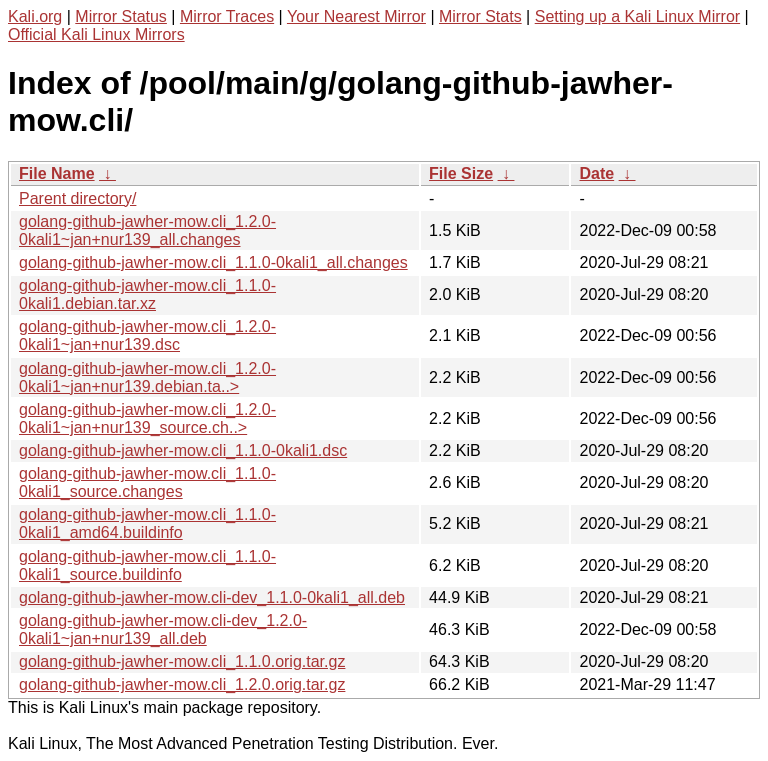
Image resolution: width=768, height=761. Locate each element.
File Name (57, 173)
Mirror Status (121, 16)
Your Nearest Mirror (356, 16)
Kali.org (35, 16)
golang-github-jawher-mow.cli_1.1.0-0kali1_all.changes (213, 262)
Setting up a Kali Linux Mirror (637, 16)
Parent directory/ (77, 198)
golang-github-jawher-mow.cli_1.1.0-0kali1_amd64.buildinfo (147, 523)
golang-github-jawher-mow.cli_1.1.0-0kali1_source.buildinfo (147, 565)
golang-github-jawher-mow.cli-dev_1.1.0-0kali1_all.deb (212, 597)
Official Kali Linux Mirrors (96, 34)
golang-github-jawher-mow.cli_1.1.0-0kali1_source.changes (147, 482)
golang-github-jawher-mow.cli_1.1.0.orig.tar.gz (182, 661)
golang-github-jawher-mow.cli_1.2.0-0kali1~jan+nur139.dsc (147, 335)
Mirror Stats (480, 16)
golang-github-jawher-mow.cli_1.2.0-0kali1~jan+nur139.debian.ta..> (147, 377)
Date (596, 173)
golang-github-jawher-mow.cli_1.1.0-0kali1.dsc (183, 450)
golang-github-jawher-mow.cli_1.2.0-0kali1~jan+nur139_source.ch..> (147, 418)
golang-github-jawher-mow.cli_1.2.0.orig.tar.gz (182, 684)
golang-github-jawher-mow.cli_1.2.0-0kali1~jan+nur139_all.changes (147, 230)
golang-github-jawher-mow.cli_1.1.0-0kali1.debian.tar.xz (147, 294)
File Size (461, 173)
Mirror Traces (227, 16)
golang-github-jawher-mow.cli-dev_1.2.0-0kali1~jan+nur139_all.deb (163, 629)
